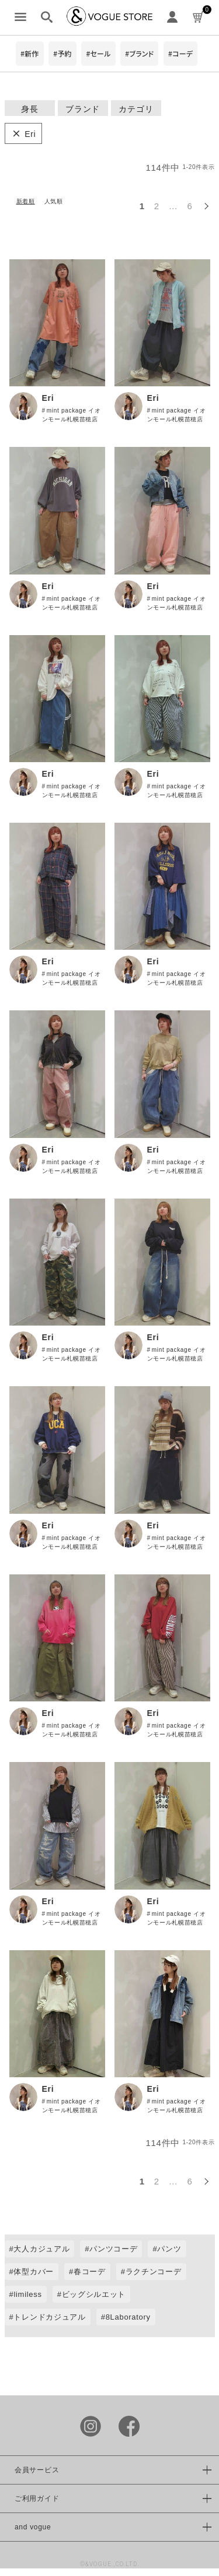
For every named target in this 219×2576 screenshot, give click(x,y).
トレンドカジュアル (49, 2317)
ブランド (82, 109)
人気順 (53, 201)
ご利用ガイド (37, 2498)
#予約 (62, 53)
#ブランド (139, 53)
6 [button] (189, 206)
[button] (206, 204)
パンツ (169, 2248)
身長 (29, 109)
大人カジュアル (41, 2248)
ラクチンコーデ (154, 2271)
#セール (98, 53)
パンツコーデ (113, 2248)
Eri (48, 398)
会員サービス (37, 2470)
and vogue (33, 2527)
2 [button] (156, 206)
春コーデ (90, 2271)
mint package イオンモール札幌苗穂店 (71, 414)
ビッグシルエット (94, 2294)
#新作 (29, 53)
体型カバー (33, 2271)
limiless (27, 2294)
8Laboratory (128, 2317)
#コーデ (180, 53)
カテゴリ (136, 109)
